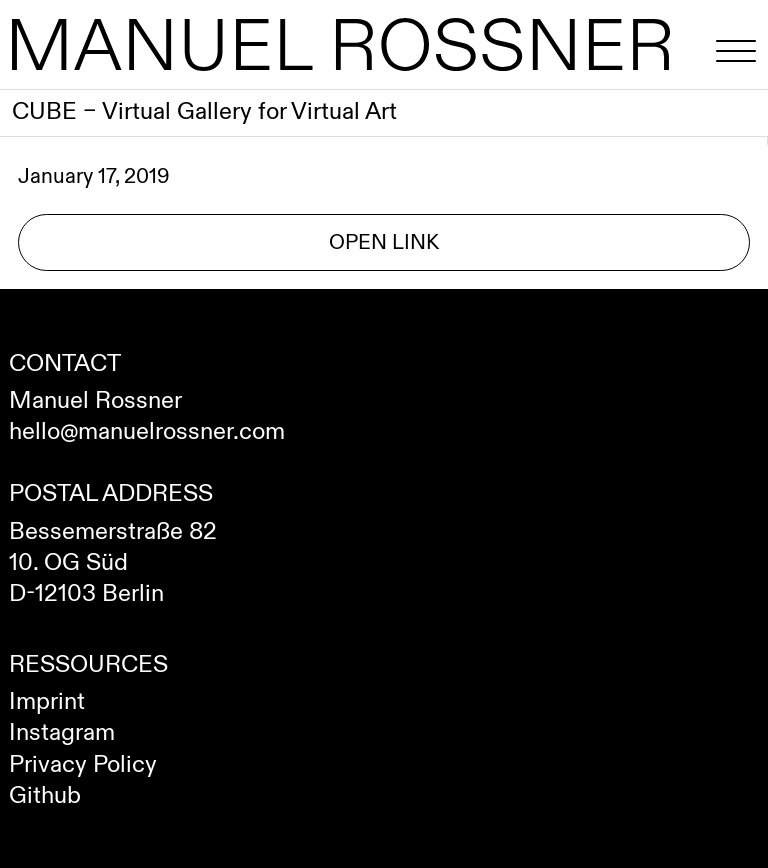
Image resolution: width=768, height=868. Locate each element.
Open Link (384, 242)
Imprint (47, 702)
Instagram (62, 733)
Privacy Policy (83, 765)
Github (45, 796)
